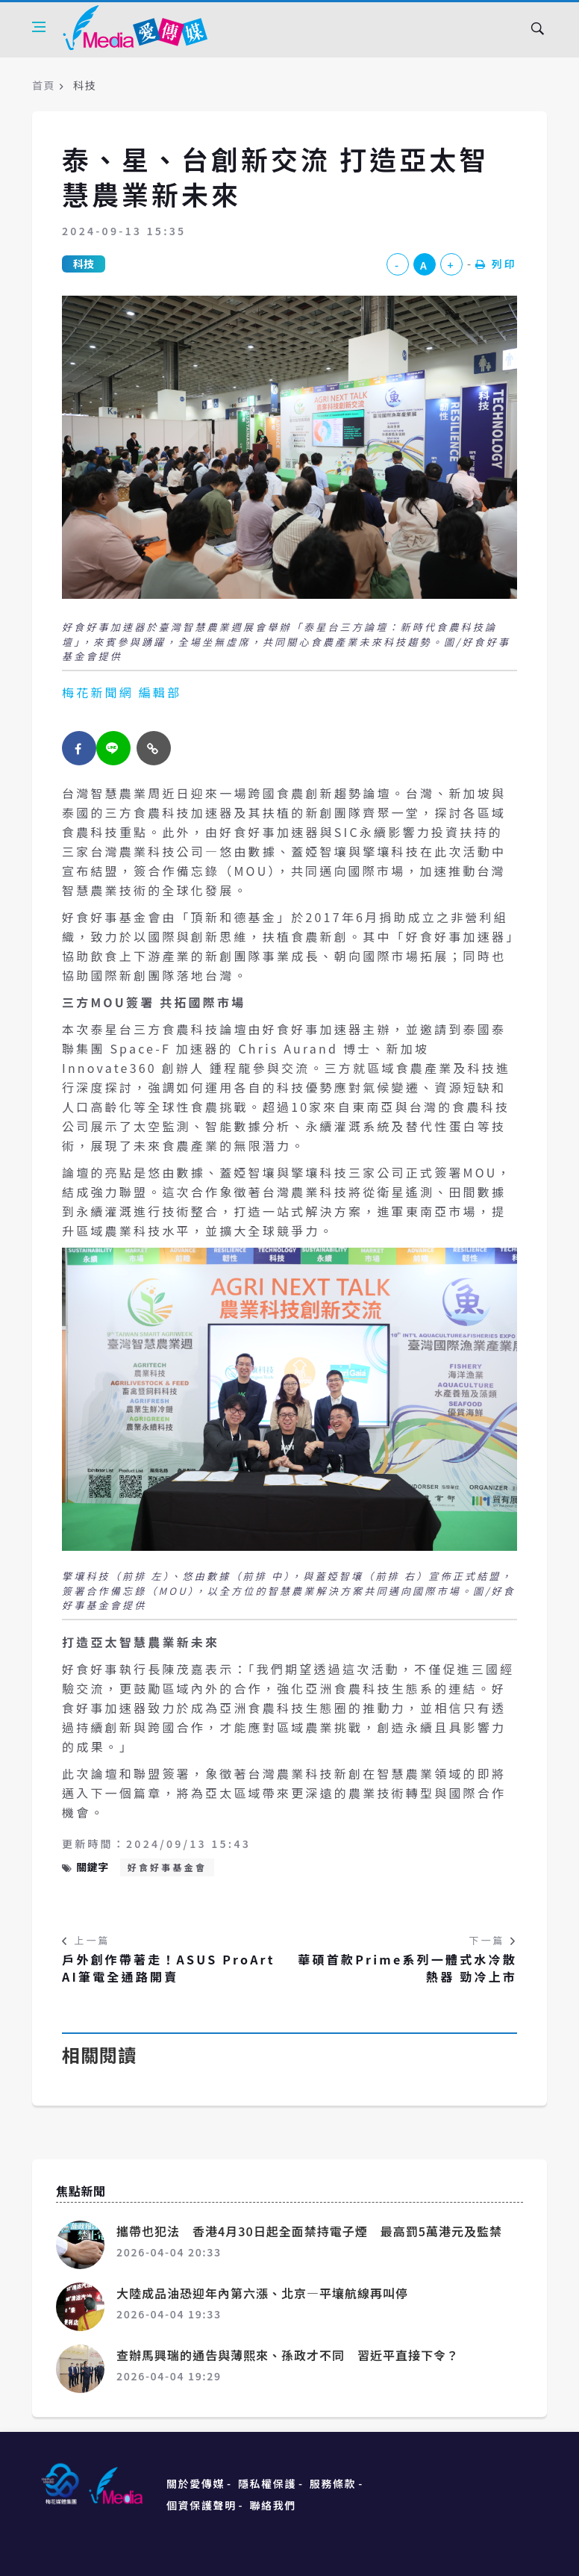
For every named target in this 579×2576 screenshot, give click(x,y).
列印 (496, 263)
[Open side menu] (39, 26)
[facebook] (79, 748)
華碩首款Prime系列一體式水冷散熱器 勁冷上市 (407, 1968)
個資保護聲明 (201, 2505)
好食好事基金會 (167, 1867)
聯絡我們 (273, 2505)
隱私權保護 (267, 2483)
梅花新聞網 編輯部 (121, 692)
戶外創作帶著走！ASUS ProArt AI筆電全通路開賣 (168, 1968)
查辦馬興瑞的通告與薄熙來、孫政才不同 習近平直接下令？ (287, 2355)
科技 (83, 263)
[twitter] (113, 748)
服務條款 (333, 2483)
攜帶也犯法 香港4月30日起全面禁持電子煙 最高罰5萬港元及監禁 (309, 2231)
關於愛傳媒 (195, 2483)
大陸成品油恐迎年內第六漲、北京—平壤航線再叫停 (262, 2293)
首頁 (43, 85)
